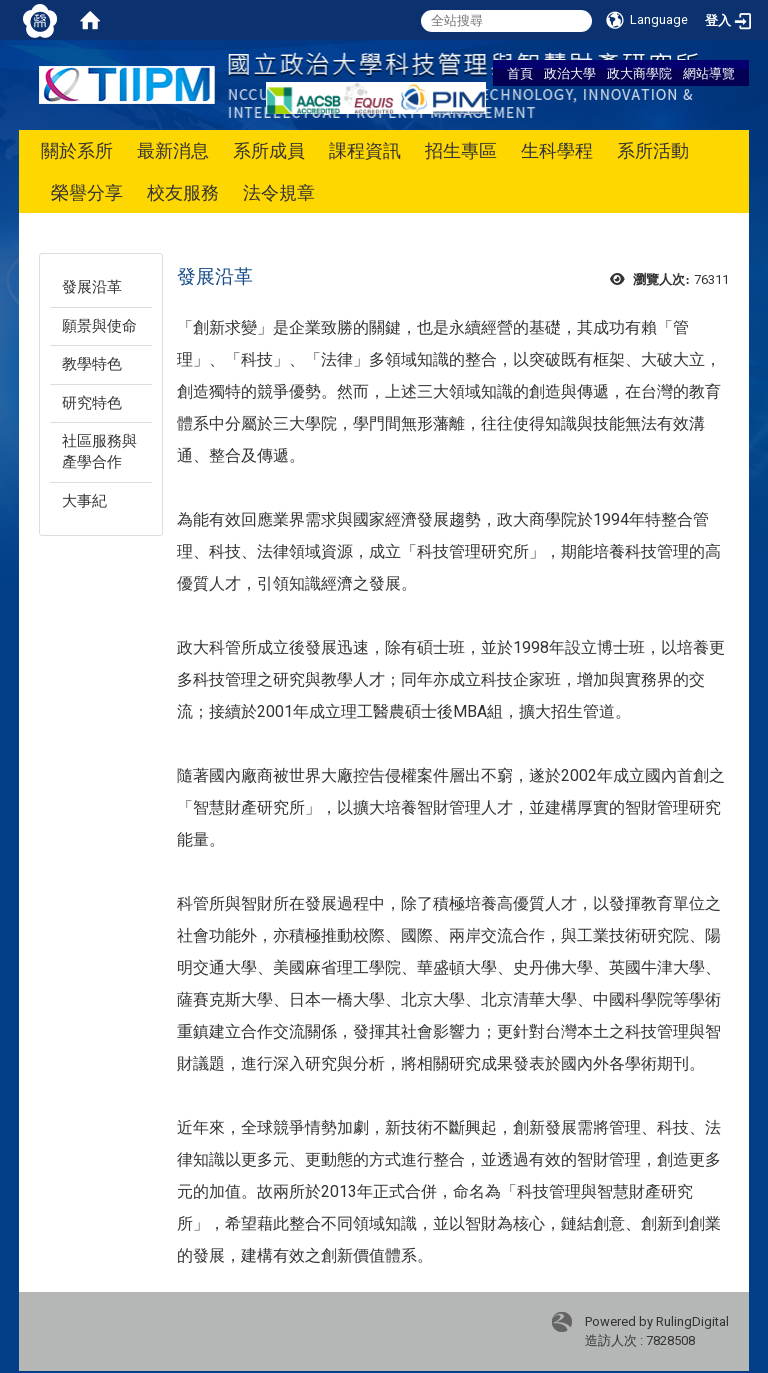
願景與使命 (99, 326)
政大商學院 (639, 73)
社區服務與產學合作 (99, 451)
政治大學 (570, 73)
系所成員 (269, 150)
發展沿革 (92, 287)
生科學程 (557, 150)
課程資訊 (365, 150)
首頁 (520, 73)
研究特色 (92, 403)
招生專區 (461, 150)
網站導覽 (709, 73)
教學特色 (92, 364)
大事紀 (84, 501)
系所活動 (653, 150)
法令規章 (279, 192)
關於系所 (77, 150)
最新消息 (173, 150)
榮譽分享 (87, 192)
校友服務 (183, 192)
